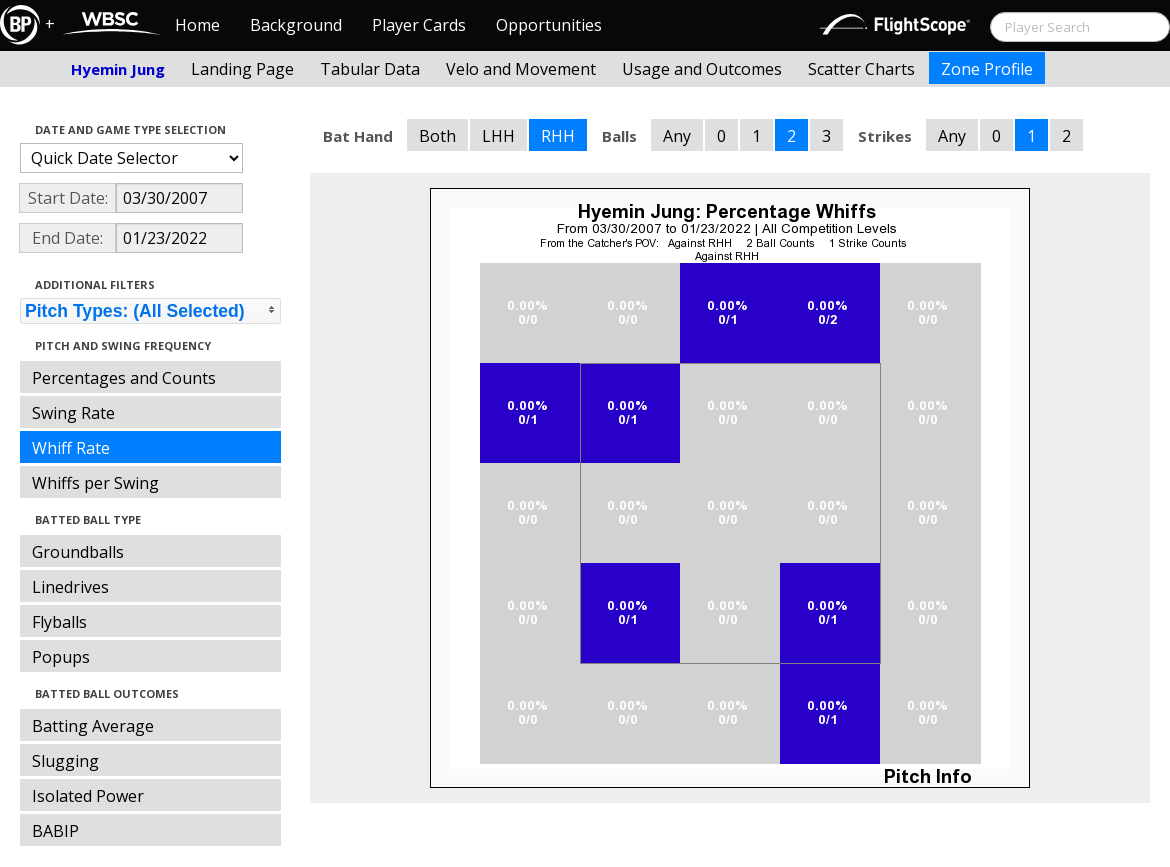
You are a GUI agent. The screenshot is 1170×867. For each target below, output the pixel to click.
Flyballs (59, 622)
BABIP (55, 831)
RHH (558, 136)
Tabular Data (370, 69)
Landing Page (242, 69)
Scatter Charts (861, 69)
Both (437, 136)
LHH (498, 136)
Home (197, 25)
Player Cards (419, 25)
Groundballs (78, 552)
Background (296, 25)
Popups (61, 657)
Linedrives (70, 587)
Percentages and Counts (124, 378)
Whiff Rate (71, 448)
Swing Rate (73, 413)
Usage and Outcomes (702, 69)
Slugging (65, 761)
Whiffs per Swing (95, 483)
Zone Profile (987, 69)
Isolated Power (88, 796)
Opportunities (549, 25)
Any (677, 136)
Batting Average (93, 726)
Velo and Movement (521, 69)
